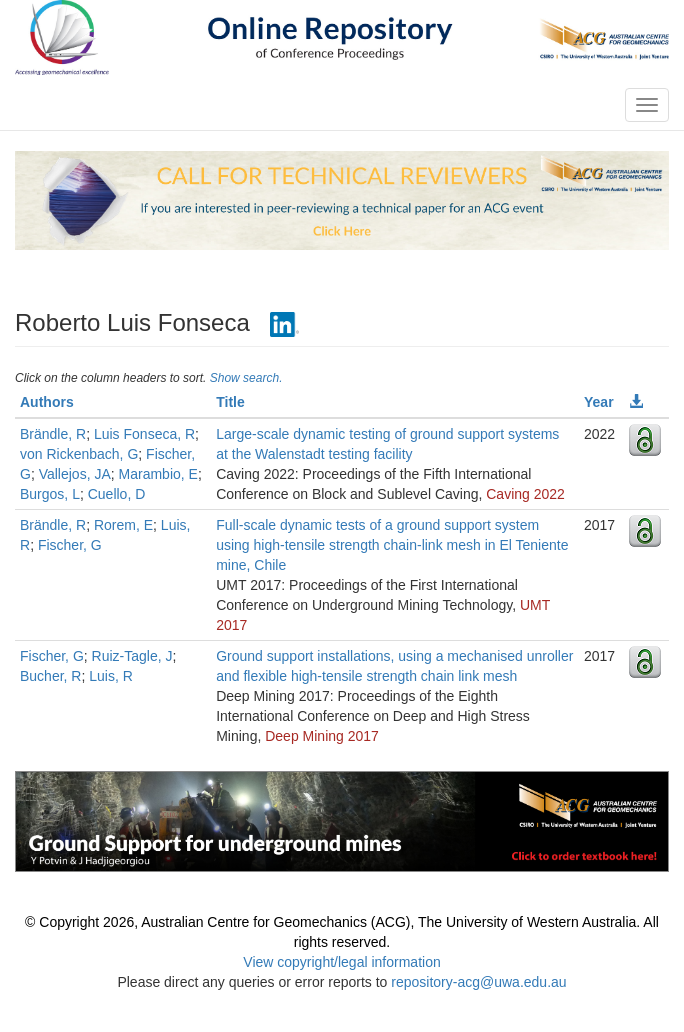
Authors (47, 402)
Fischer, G (70, 545)
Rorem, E (123, 525)
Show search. (246, 378)
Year (599, 402)
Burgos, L (50, 494)
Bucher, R (50, 676)
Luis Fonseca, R (144, 434)
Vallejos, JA (75, 474)
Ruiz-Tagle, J (132, 656)
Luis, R (111, 676)
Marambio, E (158, 474)
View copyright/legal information (341, 962)
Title (230, 402)
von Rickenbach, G (79, 454)
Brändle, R (53, 434)
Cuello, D (117, 494)
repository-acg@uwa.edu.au (478, 982)
